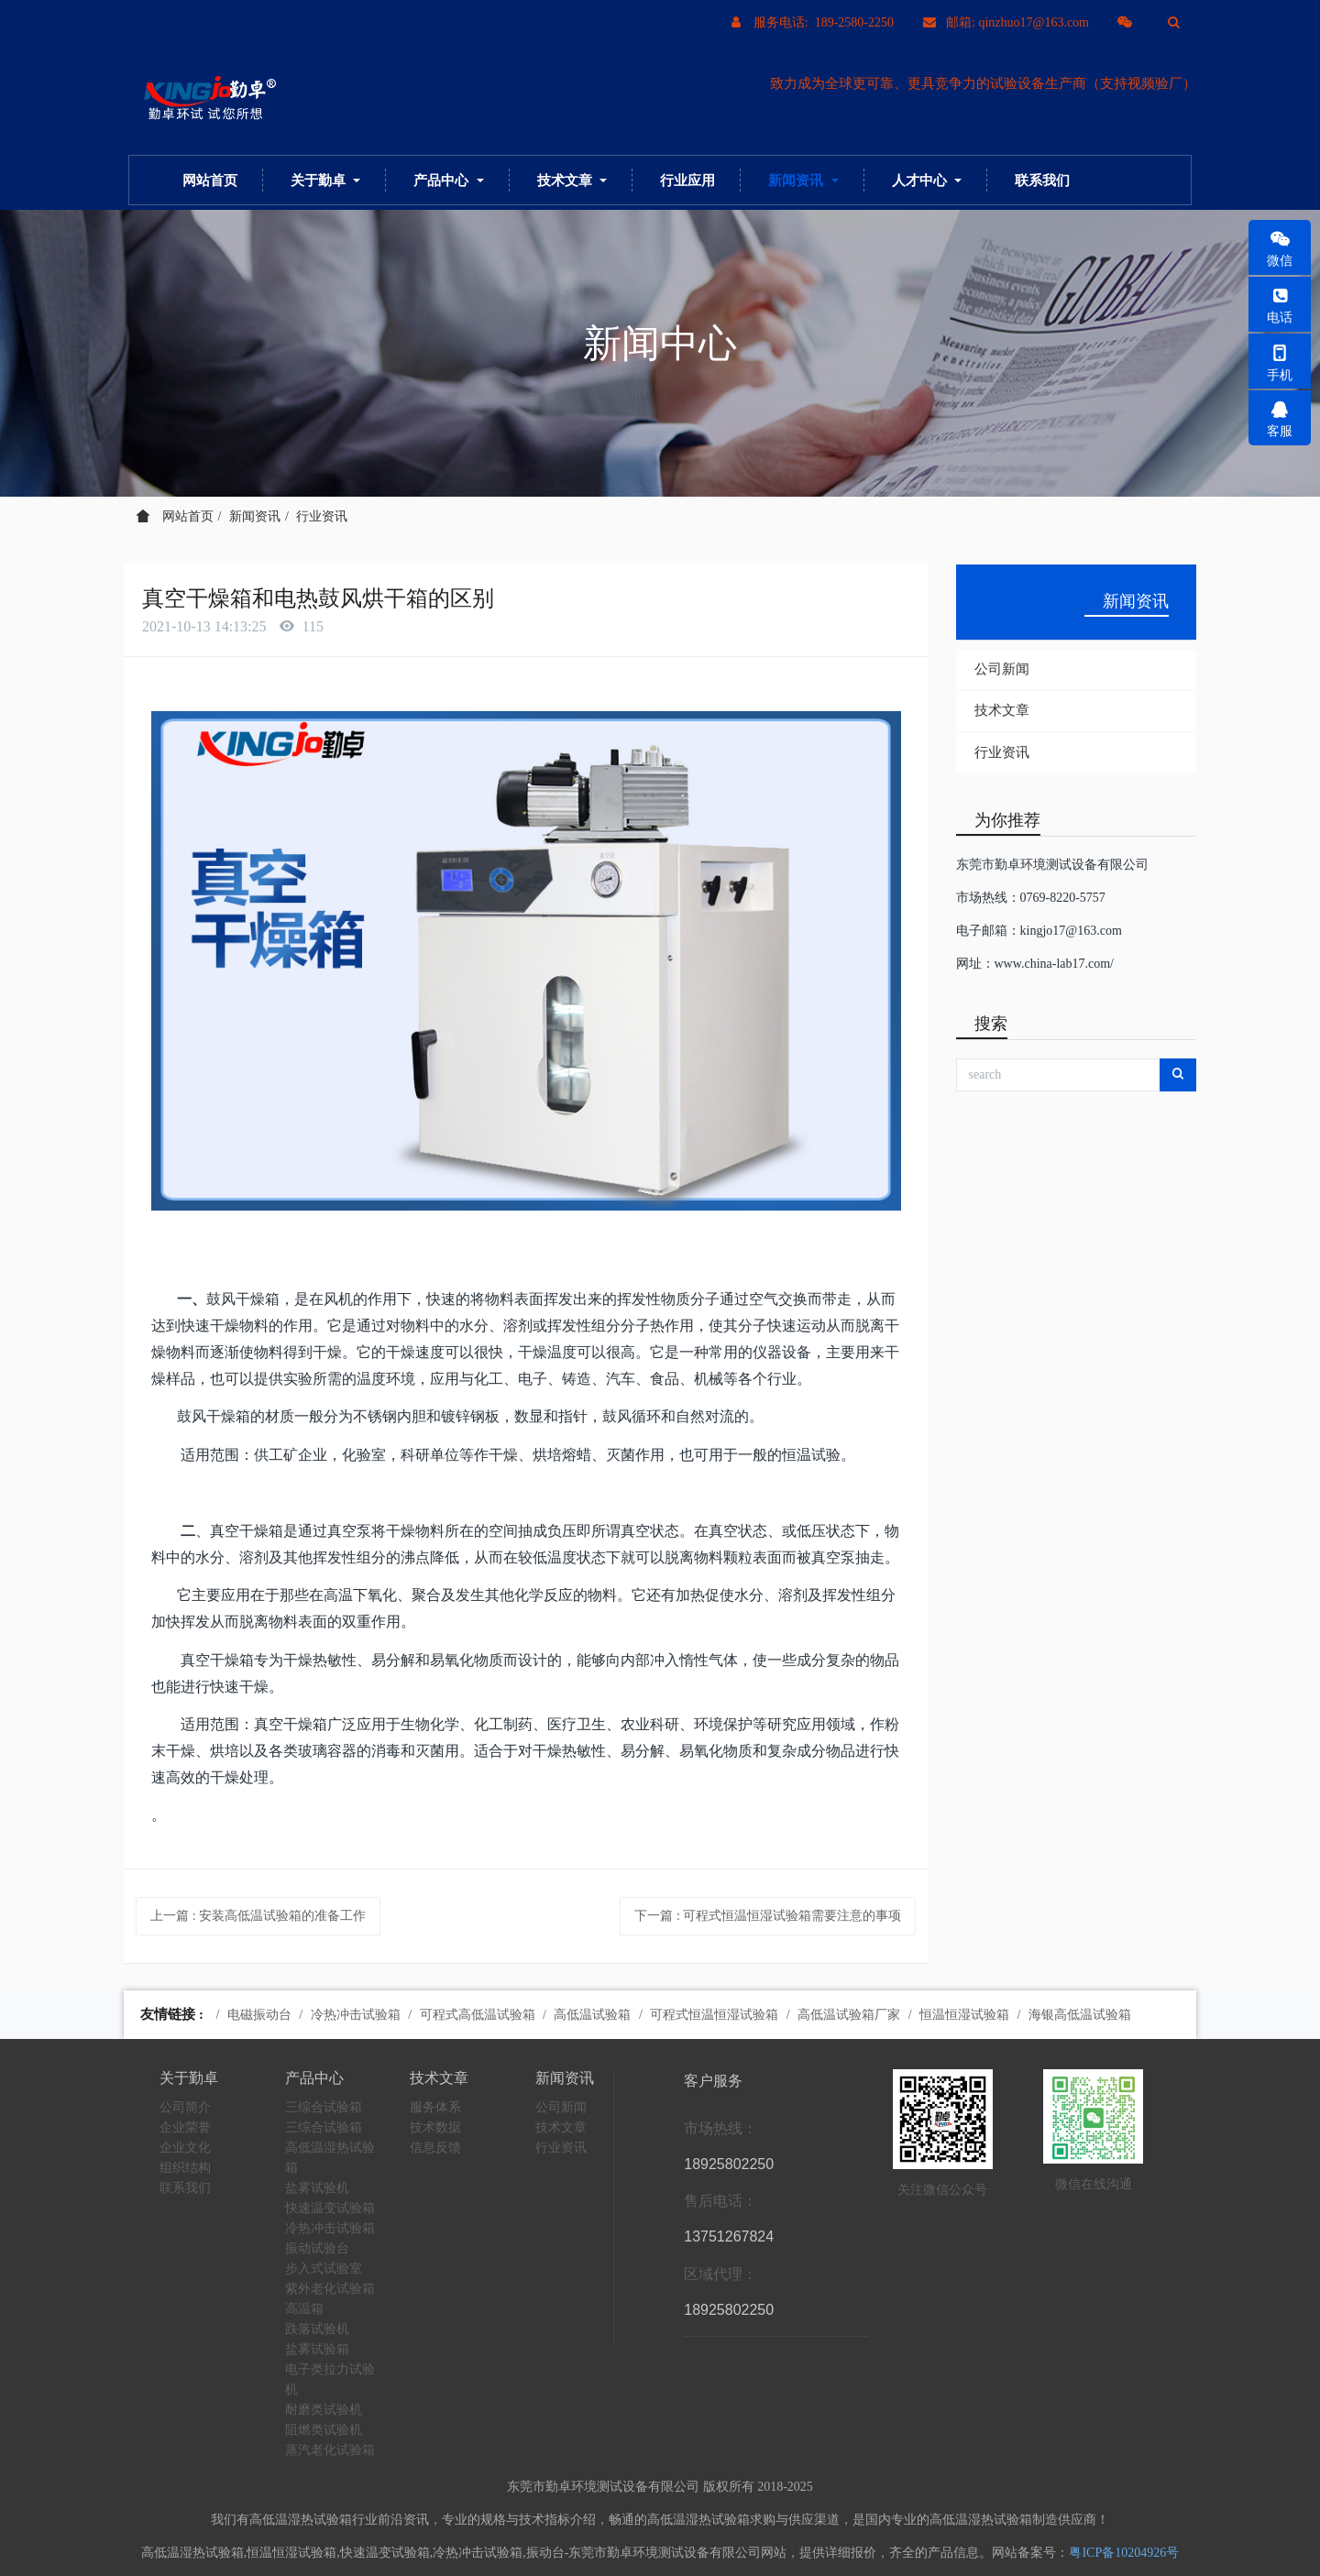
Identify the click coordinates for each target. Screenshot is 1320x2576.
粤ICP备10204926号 (1124, 2553)
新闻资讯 (254, 516)
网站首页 (209, 180)
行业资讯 (321, 516)
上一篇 (258, 1916)
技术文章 (1001, 710)
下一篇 (767, 1916)
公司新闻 (1001, 669)
